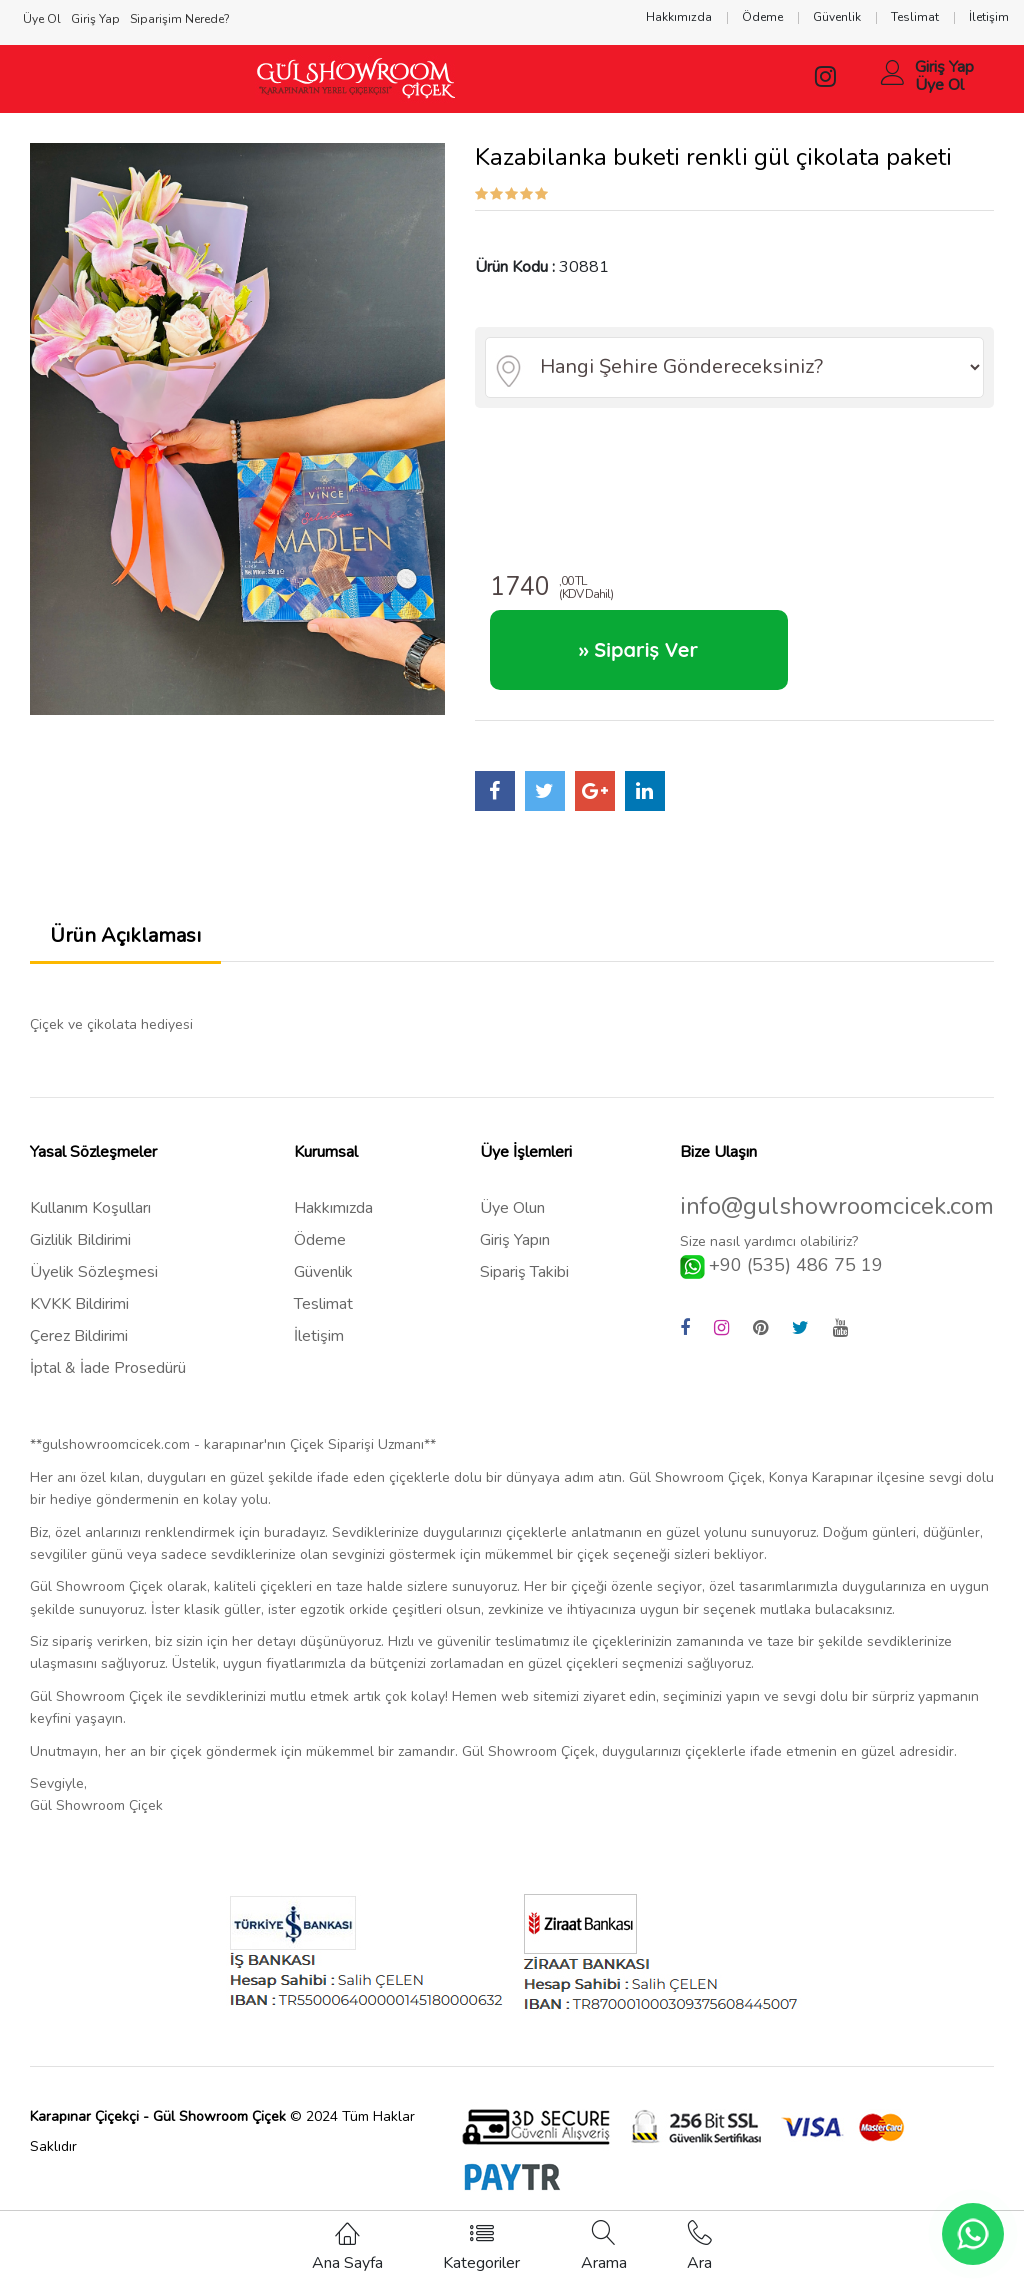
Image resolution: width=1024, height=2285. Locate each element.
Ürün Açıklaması (125, 935)
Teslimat (323, 1304)
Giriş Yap (944, 67)
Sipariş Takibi (524, 1272)
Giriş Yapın (515, 1240)
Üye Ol (939, 85)
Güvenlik (323, 1272)
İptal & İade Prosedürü (108, 1368)
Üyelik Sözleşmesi (94, 1272)
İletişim (319, 1336)
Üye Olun (512, 1208)
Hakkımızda (333, 1208)
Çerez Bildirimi (79, 1336)
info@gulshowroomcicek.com (837, 1206)
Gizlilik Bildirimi (80, 1240)
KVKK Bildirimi (79, 1304)
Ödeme (320, 1240)
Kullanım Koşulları (90, 1208)
